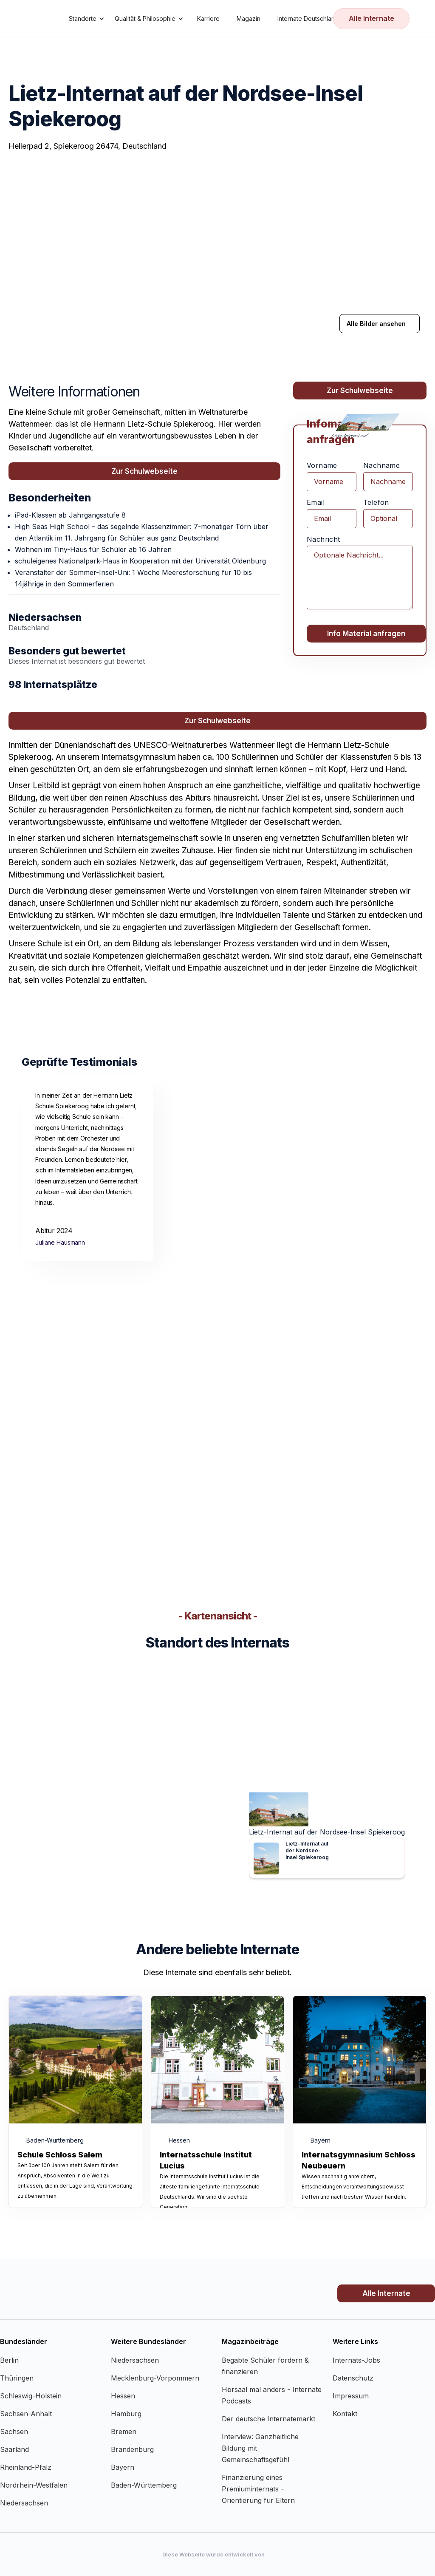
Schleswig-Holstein (31, 2396)
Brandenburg (132, 2449)
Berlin (9, 2360)
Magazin (248, 18)
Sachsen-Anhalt (26, 2413)
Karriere (208, 18)
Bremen (123, 2431)
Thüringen (17, 2378)
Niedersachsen (24, 2503)
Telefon (376, 502)
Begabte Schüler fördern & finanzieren (265, 2366)
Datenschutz (353, 2378)
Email (316, 502)
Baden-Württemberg (144, 2485)
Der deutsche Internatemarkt (268, 2419)
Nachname (381, 465)
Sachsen (14, 2431)
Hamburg (126, 2413)
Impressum (351, 2396)
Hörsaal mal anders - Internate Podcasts (272, 2395)
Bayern (122, 2467)
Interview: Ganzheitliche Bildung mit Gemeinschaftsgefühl (260, 2448)
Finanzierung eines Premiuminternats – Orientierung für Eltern (258, 2489)
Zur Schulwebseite (144, 471)
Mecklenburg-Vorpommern (155, 2378)
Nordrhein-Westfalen (34, 2485)
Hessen (123, 2396)
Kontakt (345, 2413)
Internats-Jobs (356, 2360)
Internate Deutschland (308, 18)
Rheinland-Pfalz (25, 2467)
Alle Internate (371, 18)
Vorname (322, 465)
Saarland (14, 2449)
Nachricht (323, 539)
